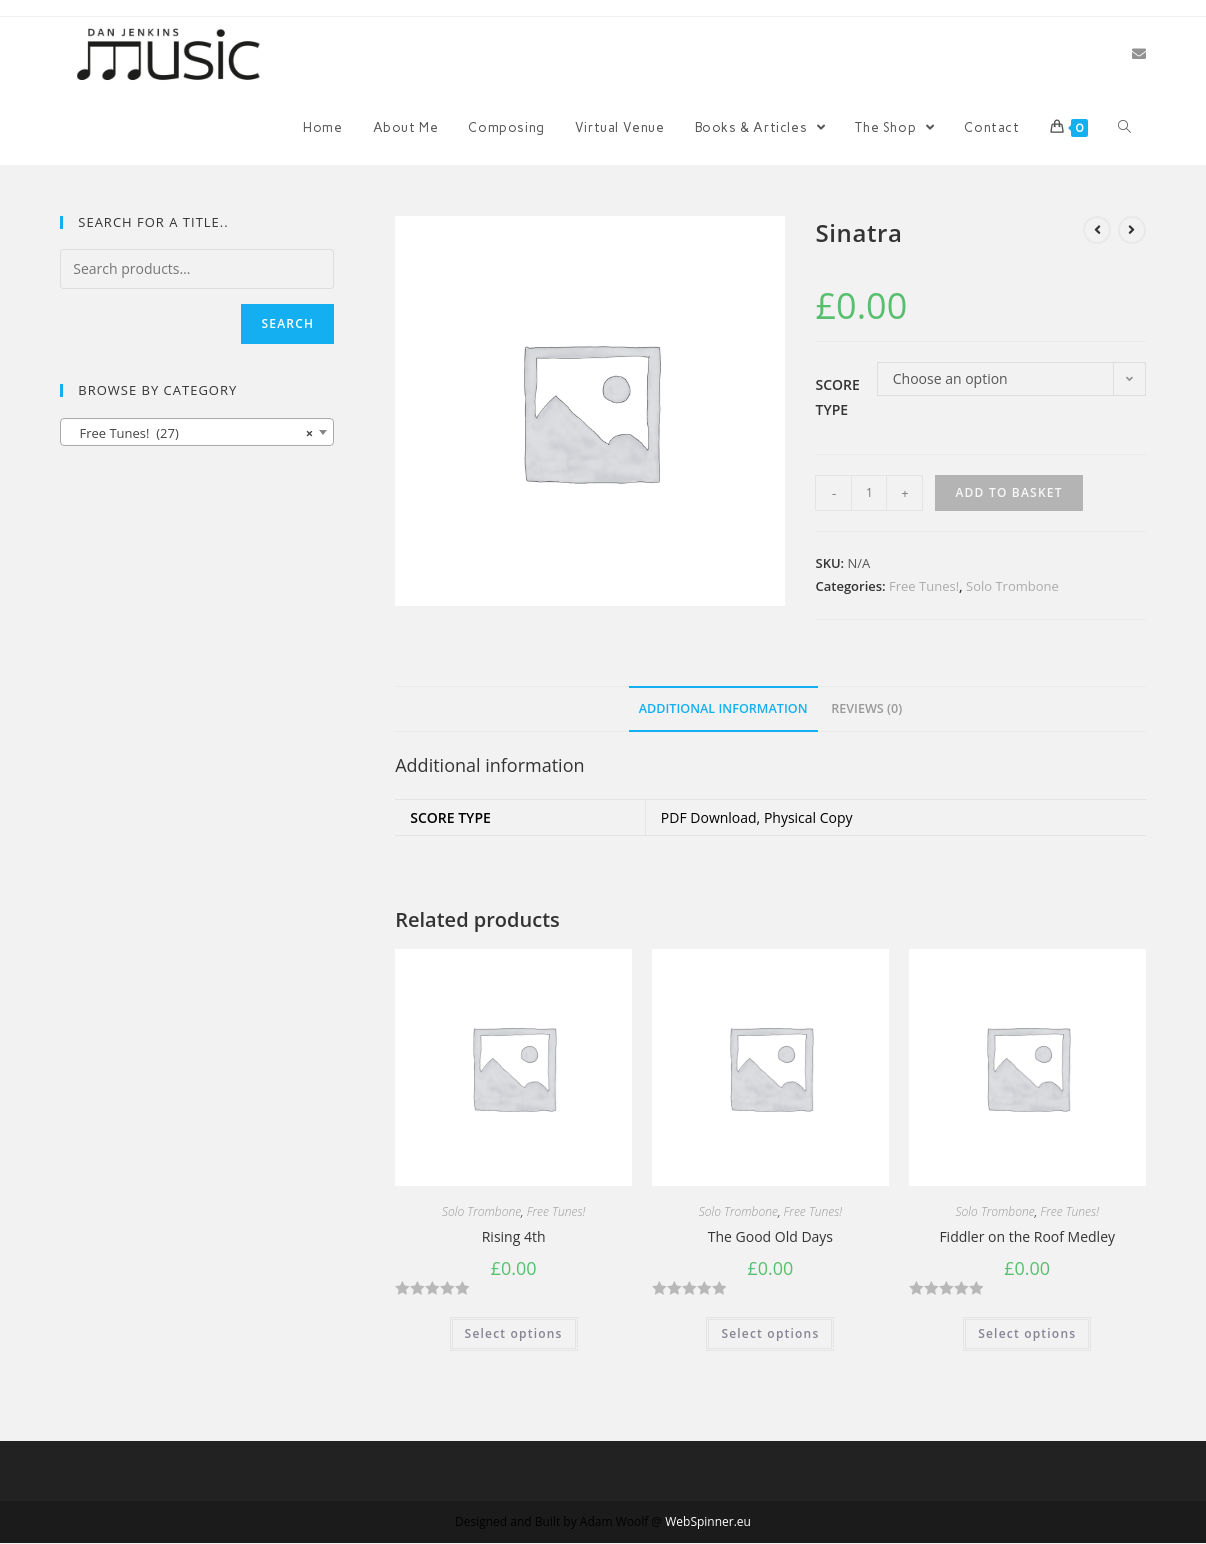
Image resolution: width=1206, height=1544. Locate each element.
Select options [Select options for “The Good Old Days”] (770, 1333)
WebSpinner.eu (708, 1521)
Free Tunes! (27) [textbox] (191, 433)
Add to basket (1008, 492)
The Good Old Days (770, 1236)
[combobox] (197, 432)
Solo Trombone (1012, 586)
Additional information (723, 708)
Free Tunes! (924, 586)
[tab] (723, 709)
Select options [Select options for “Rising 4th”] (514, 1333)
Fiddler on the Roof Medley (1027, 1236)
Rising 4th (514, 1236)
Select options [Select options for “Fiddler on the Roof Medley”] (1027, 1333)
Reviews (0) (866, 708)
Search (287, 323)
